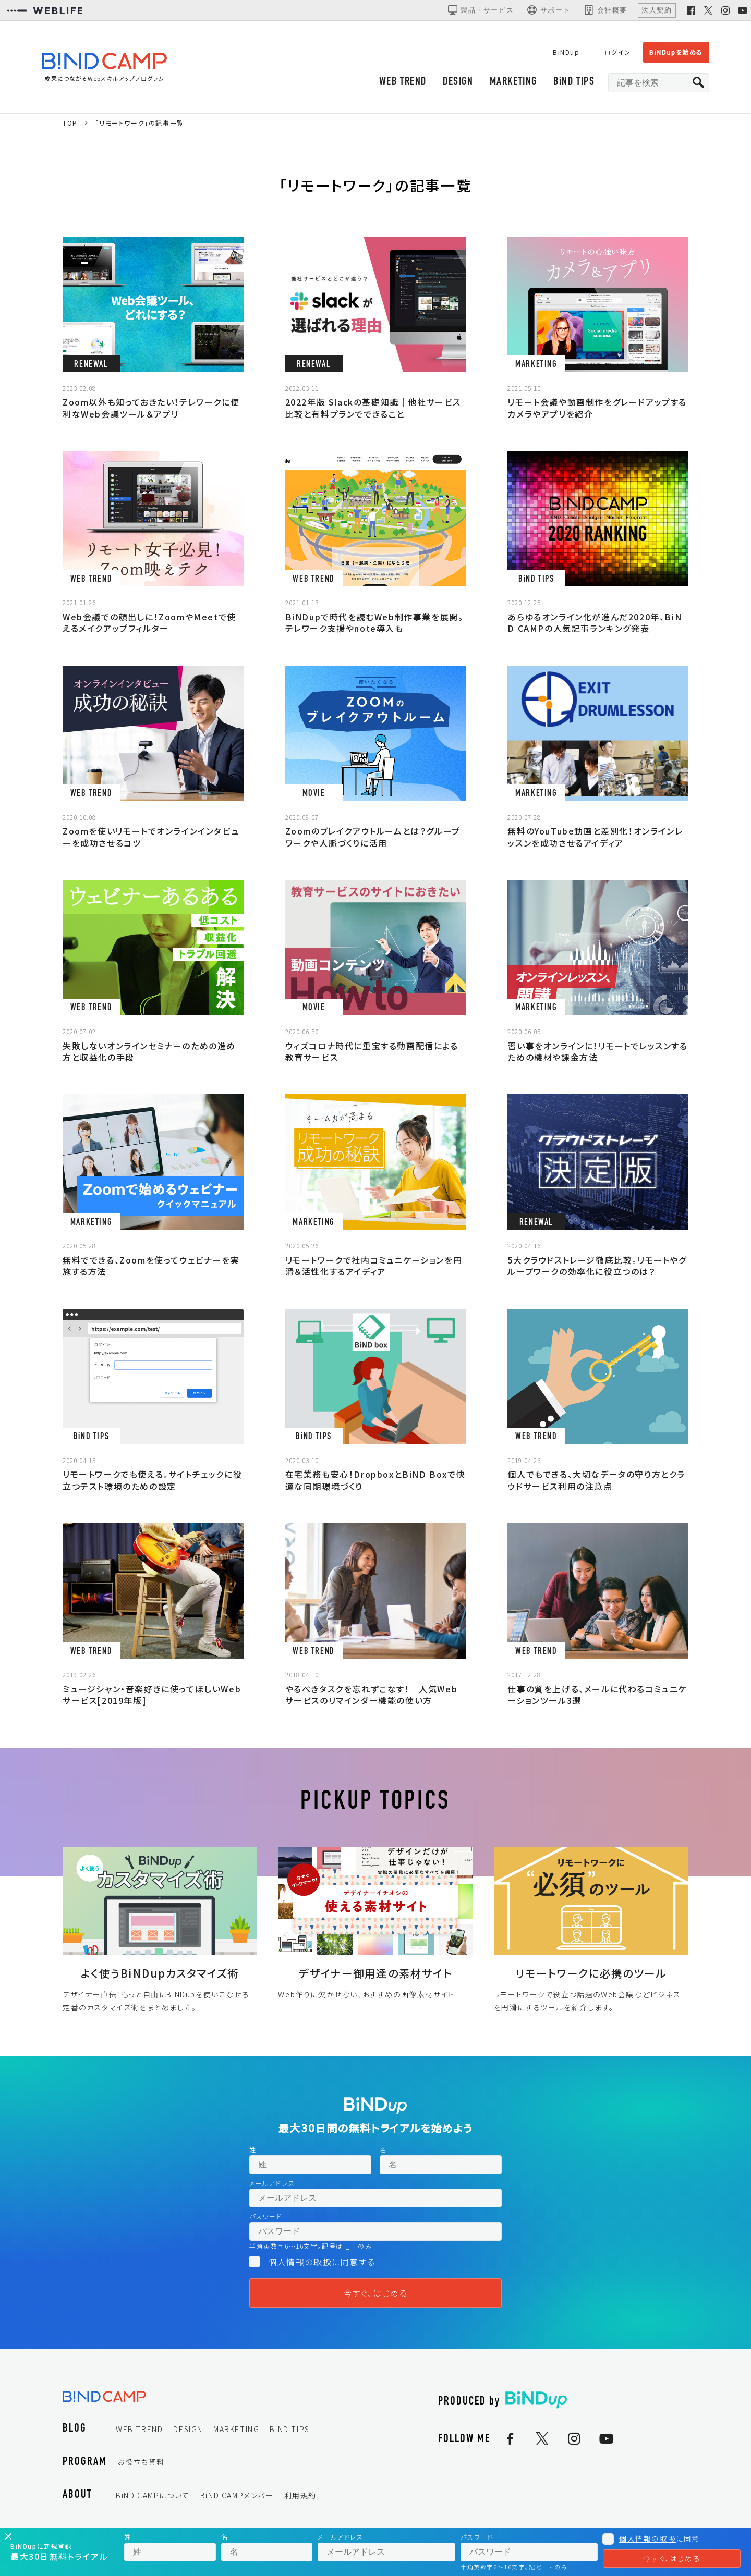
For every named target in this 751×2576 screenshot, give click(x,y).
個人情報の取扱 (300, 2261)
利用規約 (300, 2495)
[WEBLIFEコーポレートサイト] (45, 10)
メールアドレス (272, 2182)
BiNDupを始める (676, 51)
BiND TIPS (574, 82)
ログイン (617, 51)
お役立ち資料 (141, 2462)
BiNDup (566, 51)
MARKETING (513, 82)
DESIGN (458, 82)
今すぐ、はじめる (376, 2293)
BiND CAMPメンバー (237, 2495)
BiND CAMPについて (153, 2495)
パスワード (265, 2216)
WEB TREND (403, 82)
